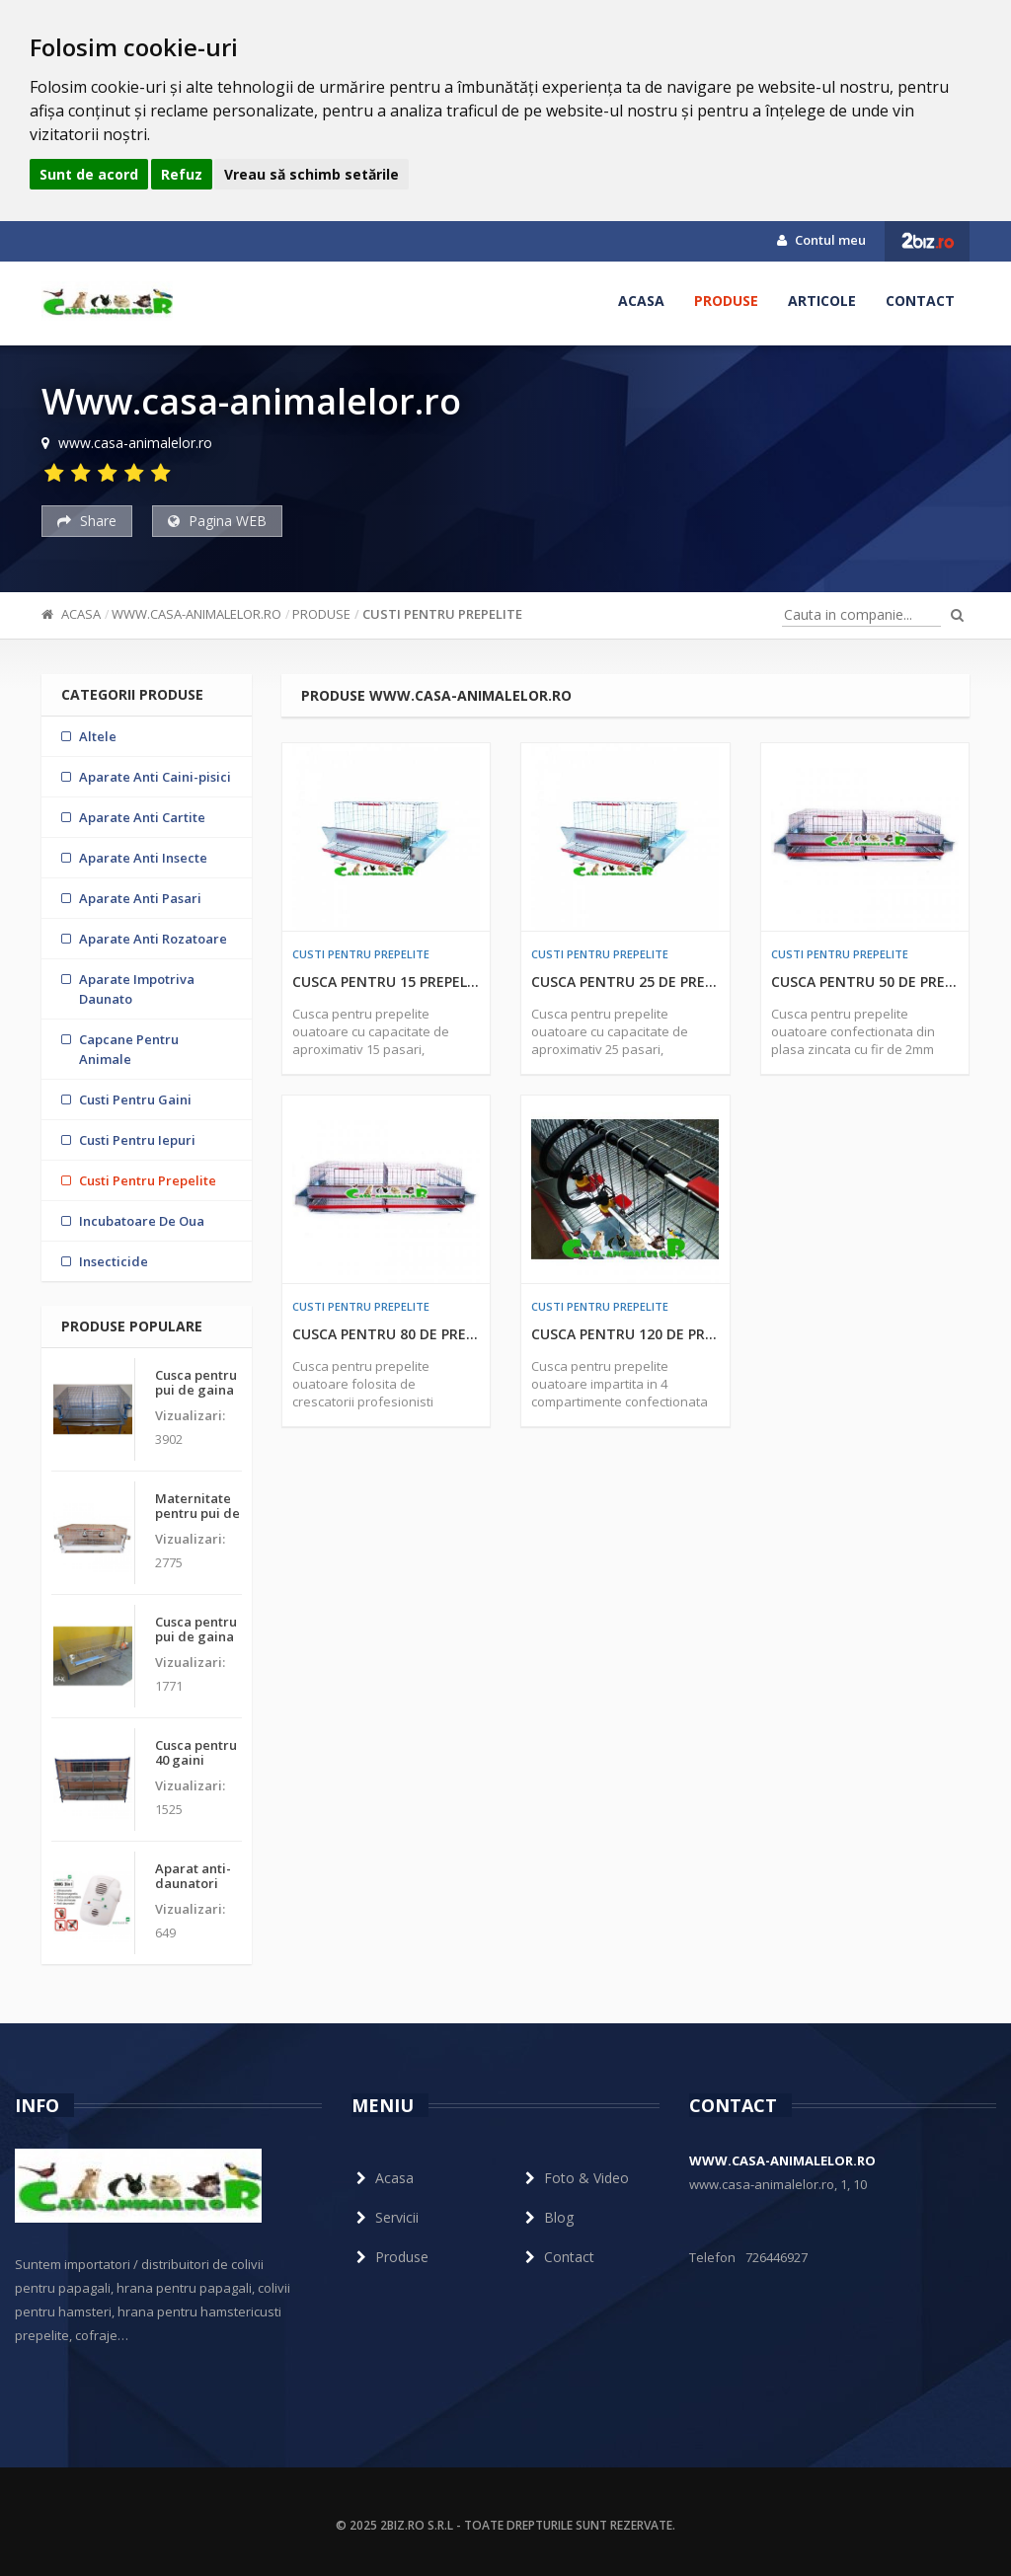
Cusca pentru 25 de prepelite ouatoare (625, 981)
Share (87, 520)
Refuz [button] (181, 174)
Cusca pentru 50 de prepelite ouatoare (865, 981)
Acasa (641, 300)
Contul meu (821, 240)
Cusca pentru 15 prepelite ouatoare (386, 981)
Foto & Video (574, 2177)
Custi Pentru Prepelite (442, 614)
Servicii (385, 2217)
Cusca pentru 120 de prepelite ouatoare (625, 1334)
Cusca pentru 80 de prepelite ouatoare (386, 1334)
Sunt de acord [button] (88, 174)
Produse (726, 300)
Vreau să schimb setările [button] (311, 174)
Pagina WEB (217, 520)
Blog (547, 2217)
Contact (920, 300)
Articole (822, 300)
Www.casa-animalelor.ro (196, 614)
